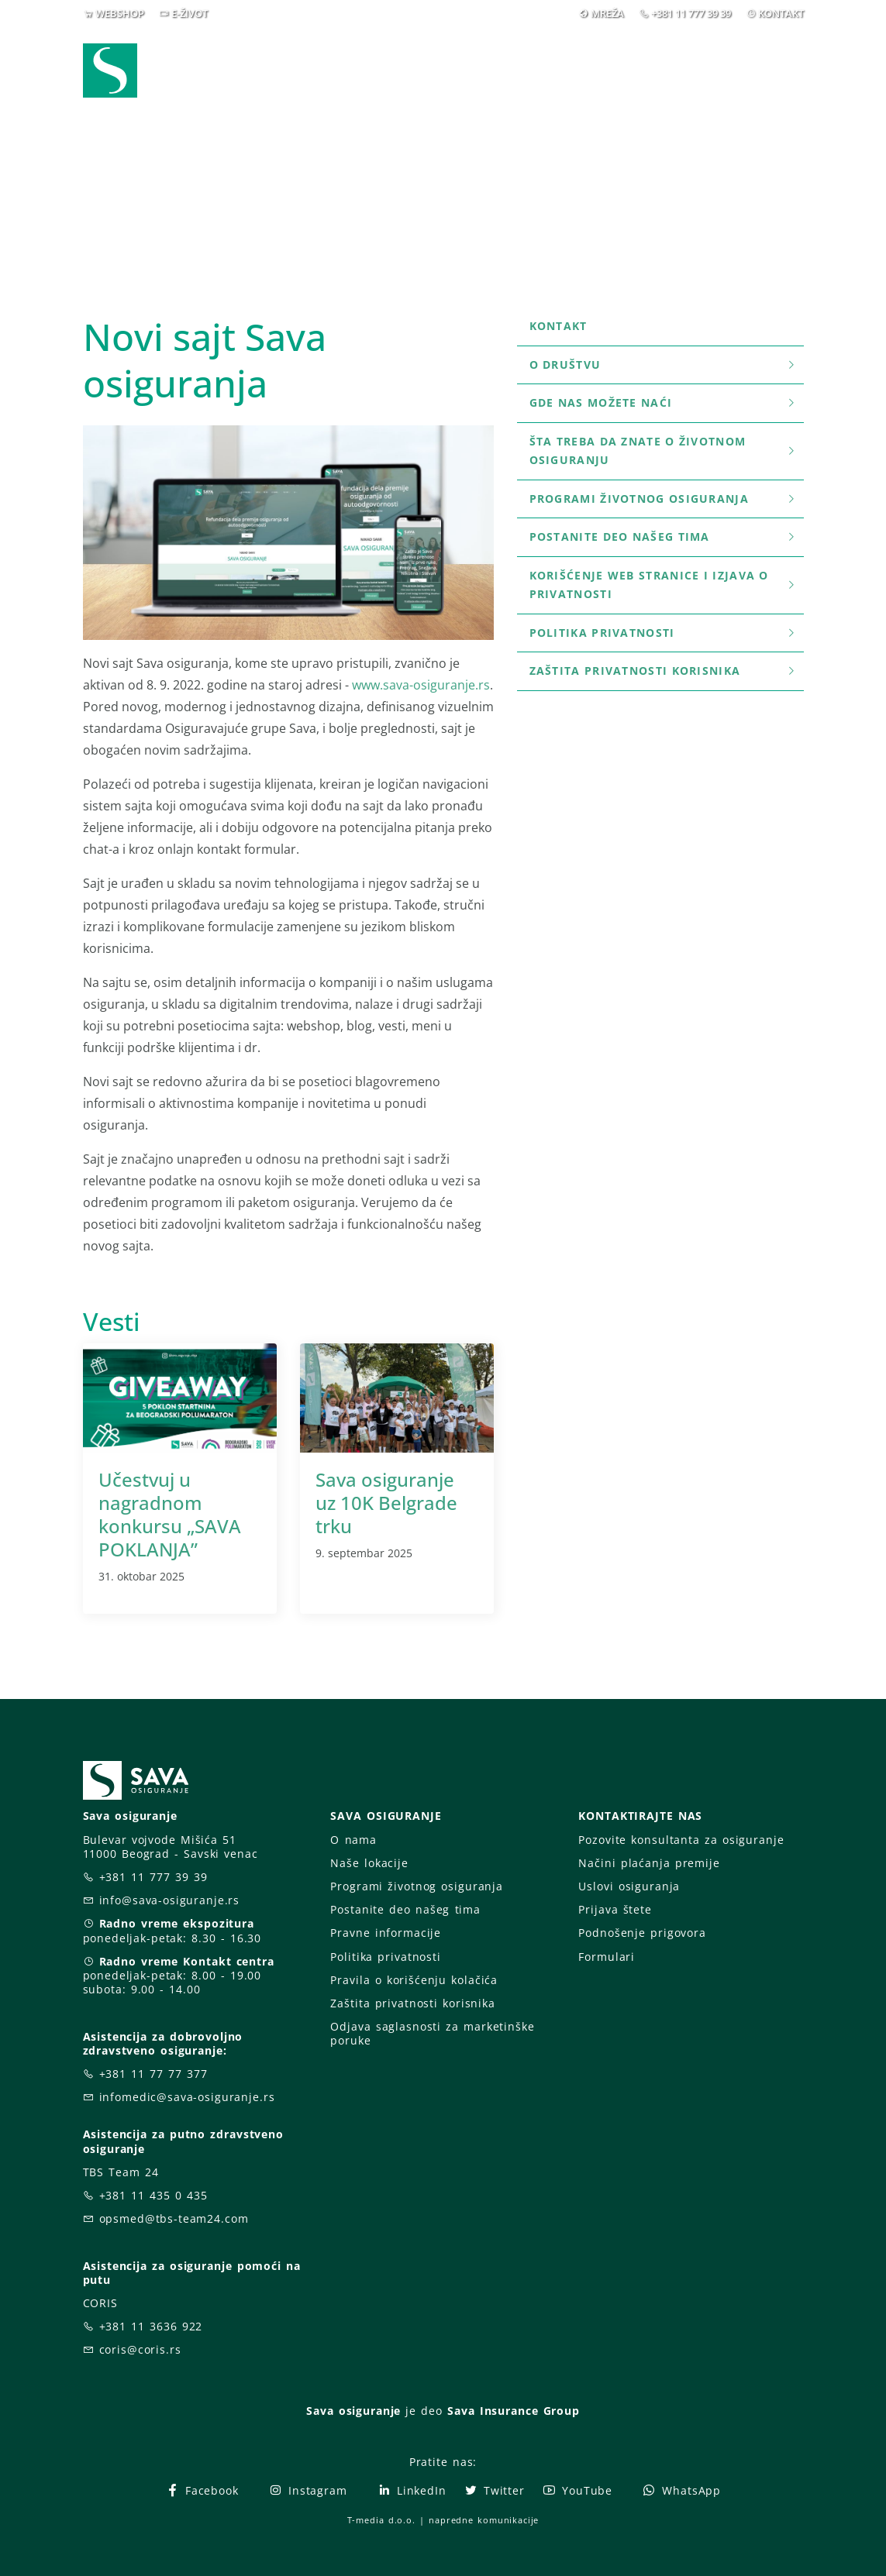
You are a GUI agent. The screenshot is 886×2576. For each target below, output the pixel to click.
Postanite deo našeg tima (663, 536)
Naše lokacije (369, 1862)
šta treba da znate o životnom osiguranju (663, 451)
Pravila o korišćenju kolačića (414, 1979)
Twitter (494, 2490)
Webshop (276, 60)
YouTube (577, 2490)
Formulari (606, 1956)
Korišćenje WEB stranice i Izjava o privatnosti (663, 585)
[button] (774, 61)
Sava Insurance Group (513, 2410)
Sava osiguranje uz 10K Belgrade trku (386, 1503)
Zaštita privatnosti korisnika (663, 670)
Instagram (307, 2490)
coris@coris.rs (140, 2349)
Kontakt (558, 325)
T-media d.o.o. (381, 2520)
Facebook (202, 2490)
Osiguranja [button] (379, 60)
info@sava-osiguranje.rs (169, 1900)
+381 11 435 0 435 (153, 2195)
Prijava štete (489, 70)
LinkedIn (411, 2490)
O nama (353, 1839)
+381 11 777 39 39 (691, 13)
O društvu (663, 364)
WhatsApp (681, 2490)
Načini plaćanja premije (648, 1862)
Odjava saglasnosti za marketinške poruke (432, 2033)
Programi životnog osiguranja (663, 498)
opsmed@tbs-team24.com (174, 2218)
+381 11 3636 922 (151, 2326)
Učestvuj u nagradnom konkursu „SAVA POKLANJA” (169, 1514)
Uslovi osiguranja (629, 1886)
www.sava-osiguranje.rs (421, 684)
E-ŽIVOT (189, 13)
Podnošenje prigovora (641, 1932)
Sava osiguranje (353, 2410)
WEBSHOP (119, 13)
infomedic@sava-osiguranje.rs (187, 2096)
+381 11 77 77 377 (153, 2073)
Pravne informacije (385, 1932)
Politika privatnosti (663, 632)
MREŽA (607, 13)
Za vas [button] (695, 60)
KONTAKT (781, 13)
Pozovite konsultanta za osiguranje (681, 1839)
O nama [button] (601, 60)
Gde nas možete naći (663, 402)
